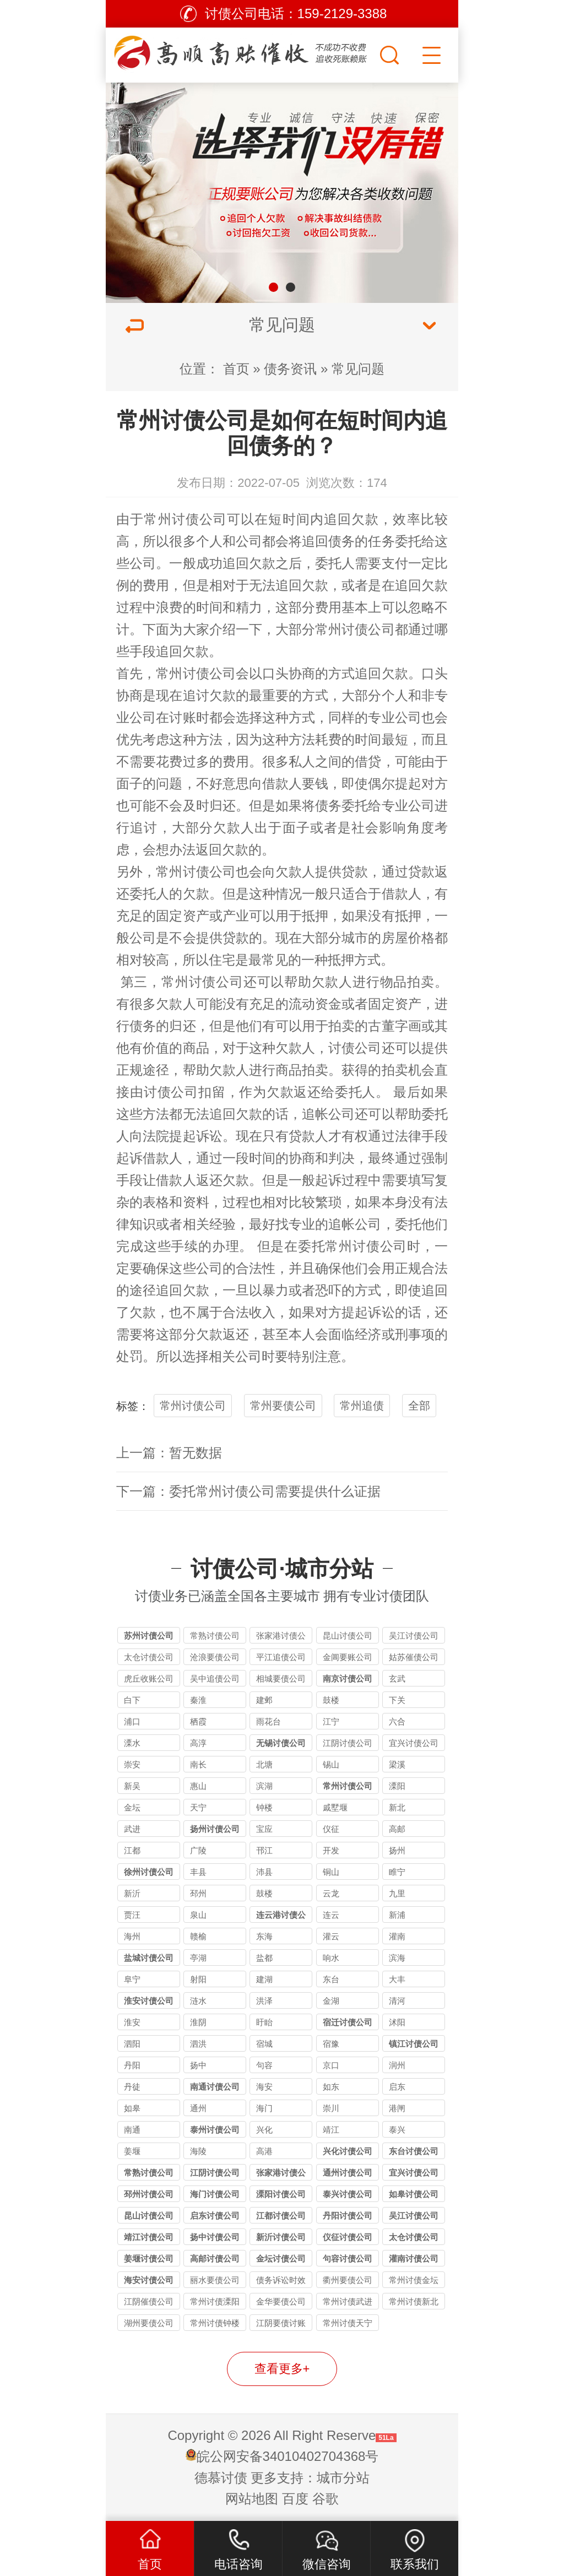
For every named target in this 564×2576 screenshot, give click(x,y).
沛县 (264, 1872)
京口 (331, 2065)
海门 (264, 2108)
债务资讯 (290, 368)
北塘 (264, 1764)
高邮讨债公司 (215, 2258)
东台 (331, 1979)
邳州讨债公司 (148, 2194)
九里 (397, 1893)
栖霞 (198, 1721)
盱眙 (264, 2022)
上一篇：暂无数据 (169, 1452)
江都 (132, 1850)
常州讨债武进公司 (347, 2303)
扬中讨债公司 (215, 2237)
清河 (397, 2000)
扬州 (397, 1850)
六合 (397, 1721)
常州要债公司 (283, 1406)
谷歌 (325, 2498)
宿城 (264, 2043)
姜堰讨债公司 (148, 2258)
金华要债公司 (281, 2301)
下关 (397, 1700)
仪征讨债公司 (347, 2237)
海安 (264, 2086)
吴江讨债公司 (413, 1635)
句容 (264, 2065)
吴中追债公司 (215, 1678)
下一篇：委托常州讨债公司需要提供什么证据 (248, 1491)
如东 (331, 2086)
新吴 (132, 1786)
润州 (397, 2065)
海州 (132, 1936)
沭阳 (397, 2022)
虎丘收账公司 (148, 1678)
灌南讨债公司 (413, 2258)
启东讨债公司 (215, 2215)
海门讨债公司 (215, 2194)
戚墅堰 (335, 1807)
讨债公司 (209, 673)
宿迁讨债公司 (347, 2022)
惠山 (198, 1786)
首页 (236, 368)
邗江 (264, 1850)
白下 (132, 1700)
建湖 (264, 1979)
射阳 (198, 1979)
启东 (397, 2086)
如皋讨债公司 (413, 2194)
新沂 (132, 1893)
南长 (198, 1764)
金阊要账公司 (347, 1657)
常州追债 (362, 1406)
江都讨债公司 (281, 2215)
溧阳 (397, 1786)
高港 (264, 2151)
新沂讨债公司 (281, 2237)
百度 (295, 2498)
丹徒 (132, 2086)
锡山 (331, 1764)
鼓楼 (331, 1700)
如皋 (132, 2108)
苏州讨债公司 (148, 1635)
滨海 (397, 1957)
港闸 (397, 2108)
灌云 (331, 1936)
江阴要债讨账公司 (281, 2324)
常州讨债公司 (185, 519)
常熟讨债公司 (215, 1635)
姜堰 (132, 2151)
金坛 (132, 1807)
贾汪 (132, 1914)
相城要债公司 (281, 1678)
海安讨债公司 (148, 2280)
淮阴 (198, 2022)
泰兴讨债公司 (347, 2194)
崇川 (331, 2108)
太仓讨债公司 (148, 1657)
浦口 (132, 1721)
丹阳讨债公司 (347, 2215)
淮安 (132, 2022)
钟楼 (264, 1807)
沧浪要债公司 (215, 1657)
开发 (331, 1850)
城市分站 (343, 2477)
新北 (397, 1807)
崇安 (132, 1764)
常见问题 (358, 368)
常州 (169, 673)
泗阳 (132, 2043)
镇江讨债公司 (413, 2043)
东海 (264, 1936)
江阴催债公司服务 (148, 2303)
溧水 (132, 1743)
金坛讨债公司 (281, 2258)
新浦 (397, 1914)
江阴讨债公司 (347, 1743)
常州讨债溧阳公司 (215, 2303)
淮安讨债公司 (148, 2000)
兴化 (264, 2129)
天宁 (198, 1807)
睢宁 (397, 1872)
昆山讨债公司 (347, 1635)
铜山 (331, 1872)
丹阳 (132, 2065)
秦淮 (198, 1700)
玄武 (397, 1678)
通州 (198, 2108)
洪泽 (264, 2000)
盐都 (264, 1957)
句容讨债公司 (347, 2258)
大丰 (397, 1979)
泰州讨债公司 (215, 2129)
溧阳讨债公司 (281, 2194)
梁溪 (397, 1764)
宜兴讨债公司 (413, 1743)
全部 (419, 1406)
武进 (132, 1829)
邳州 (198, 1893)
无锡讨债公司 (281, 1743)
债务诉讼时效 (281, 2280)
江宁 (331, 1721)
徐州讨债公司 (148, 1872)
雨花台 (268, 1721)
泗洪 (198, 2043)
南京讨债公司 (347, 1678)
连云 (331, 1914)
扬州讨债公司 (215, 1829)
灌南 (397, 1936)
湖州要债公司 (148, 2323)
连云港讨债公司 (281, 1916)
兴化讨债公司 (347, 2151)
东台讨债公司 (413, 2151)
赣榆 (198, 1936)
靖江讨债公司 (148, 2237)
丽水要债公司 (215, 2280)
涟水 (198, 2000)
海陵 (198, 2151)
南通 (132, 2129)
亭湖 (198, 1957)
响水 (331, 1957)
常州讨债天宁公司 (347, 2324)
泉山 (198, 1914)
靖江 (331, 2129)
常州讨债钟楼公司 (215, 2324)
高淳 (198, 1743)
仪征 (331, 1829)
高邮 (397, 1829)
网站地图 (251, 2498)
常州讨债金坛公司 (413, 2281)
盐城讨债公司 (148, 1957)
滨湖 (264, 1786)
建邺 (264, 1700)
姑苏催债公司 (413, 1657)
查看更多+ (282, 2369)
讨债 (196, 871)
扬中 (198, 2065)
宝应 (264, 1829)
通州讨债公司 (347, 2172)
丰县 (198, 1872)
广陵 (198, 1850)
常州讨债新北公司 (413, 2303)
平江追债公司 (281, 1657)
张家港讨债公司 (281, 1637)
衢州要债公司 (347, 2280)
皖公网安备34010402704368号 (288, 2456)
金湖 (331, 2000)
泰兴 (397, 2129)
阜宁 (132, 1979)
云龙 (331, 1893)
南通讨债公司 (215, 2086)
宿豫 (331, 2043)
